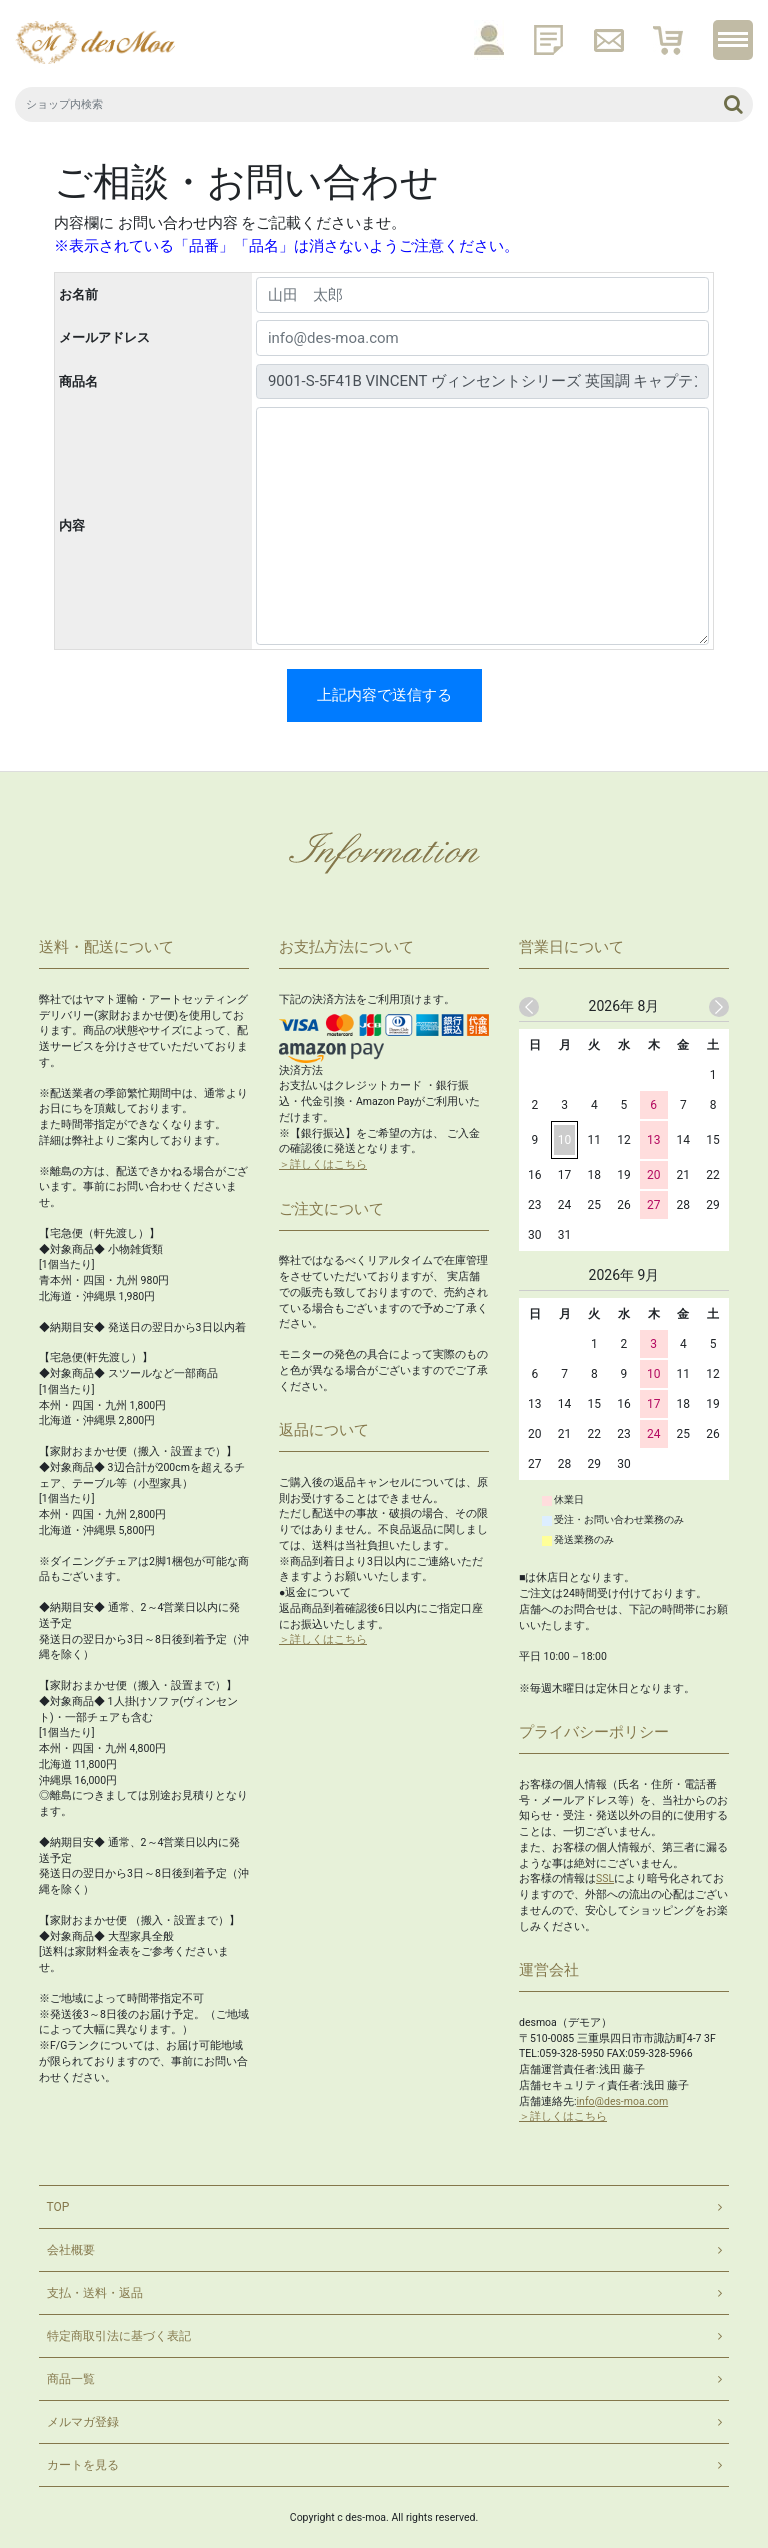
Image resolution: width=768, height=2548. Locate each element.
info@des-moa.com (623, 2101)
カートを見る (83, 2465)
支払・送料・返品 (95, 2293)
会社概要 (71, 2250)
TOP (58, 2207)
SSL (605, 1878)
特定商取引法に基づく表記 (119, 2336)
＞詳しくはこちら (323, 1164)
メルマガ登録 (83, 2422)
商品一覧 (71, 2379)
